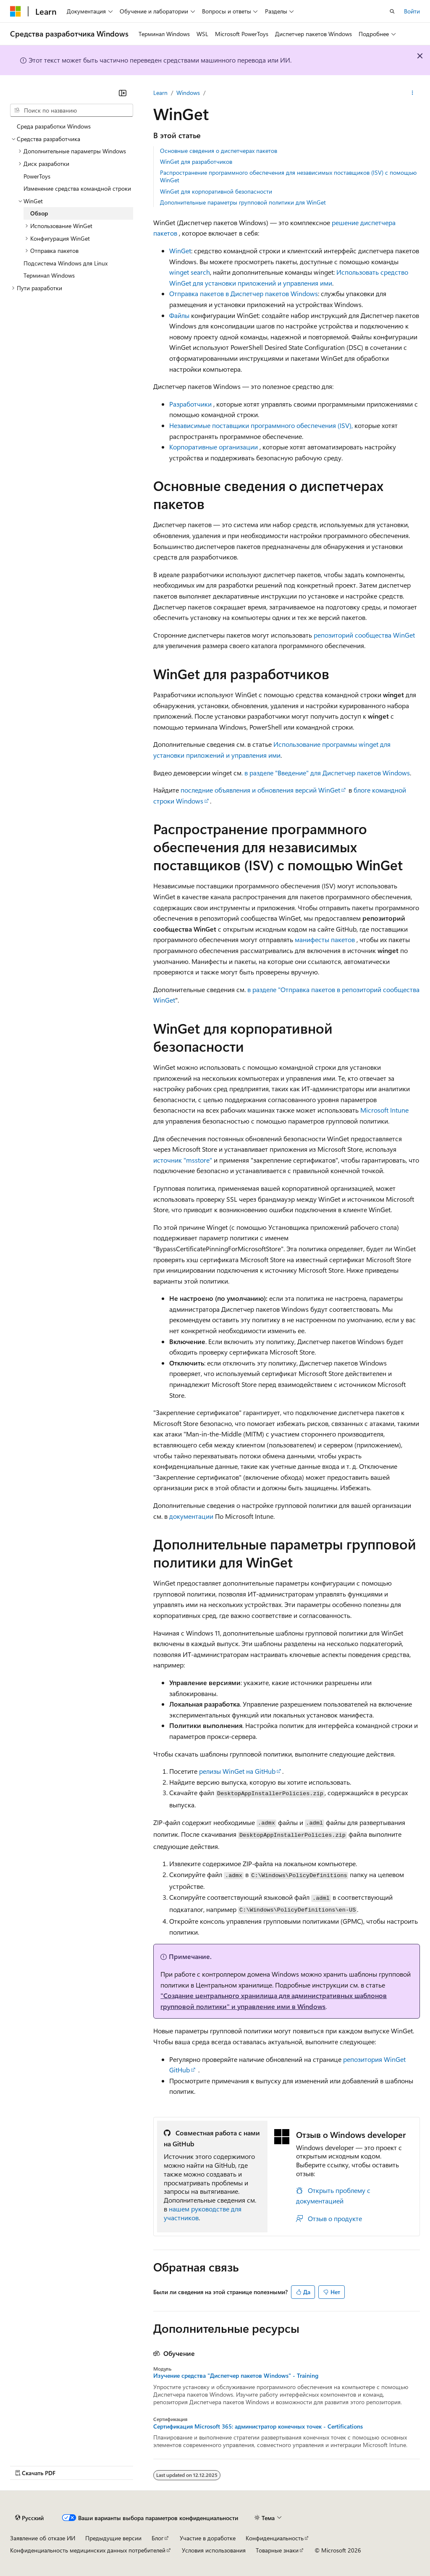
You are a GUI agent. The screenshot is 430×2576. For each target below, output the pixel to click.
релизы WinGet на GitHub (237, 1771)
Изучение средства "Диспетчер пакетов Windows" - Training (235, 2375)
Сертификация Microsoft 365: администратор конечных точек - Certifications (258, 2426)
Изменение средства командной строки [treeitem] (77, 188)
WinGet (180, 250)
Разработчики (190, 403)
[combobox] (71, 110)
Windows (188, 93)
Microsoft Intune (384, 1110)
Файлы (179, 315)
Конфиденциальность (275, 2538)
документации (191, 1516)
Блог (157, 2538)
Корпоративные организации (213, 446)
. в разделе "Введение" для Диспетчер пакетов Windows (325, 772)
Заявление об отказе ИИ (42, 2538)
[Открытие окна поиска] (392, 11)
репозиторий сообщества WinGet (364, 634)
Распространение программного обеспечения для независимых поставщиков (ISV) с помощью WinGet (288, 176)
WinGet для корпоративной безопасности (216, 191)
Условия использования (214, 2550)
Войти (412, 11)
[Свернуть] (122, 92)
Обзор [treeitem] (39, 213)
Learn (160, 93)
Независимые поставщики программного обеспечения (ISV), (261, 425)
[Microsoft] (15, 11)
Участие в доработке (208, 2538)
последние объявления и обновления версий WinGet (260, 789)
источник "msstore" (182, 1159)
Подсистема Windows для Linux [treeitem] (66, 263)
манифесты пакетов (325, 939)
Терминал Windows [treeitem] (49, 275)
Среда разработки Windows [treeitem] (54, 126)
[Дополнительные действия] (412, 93)
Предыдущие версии (113, 2538)
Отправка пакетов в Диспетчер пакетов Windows (243, 293)
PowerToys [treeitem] (37, 176)
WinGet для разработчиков (196, 161)
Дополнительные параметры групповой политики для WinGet (243, 202)
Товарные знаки (277, 2550)
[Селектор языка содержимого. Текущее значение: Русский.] (29, 2517)
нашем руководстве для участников (202, 2213)
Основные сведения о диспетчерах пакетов (218, 151)
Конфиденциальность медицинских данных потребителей (87, 2550)
